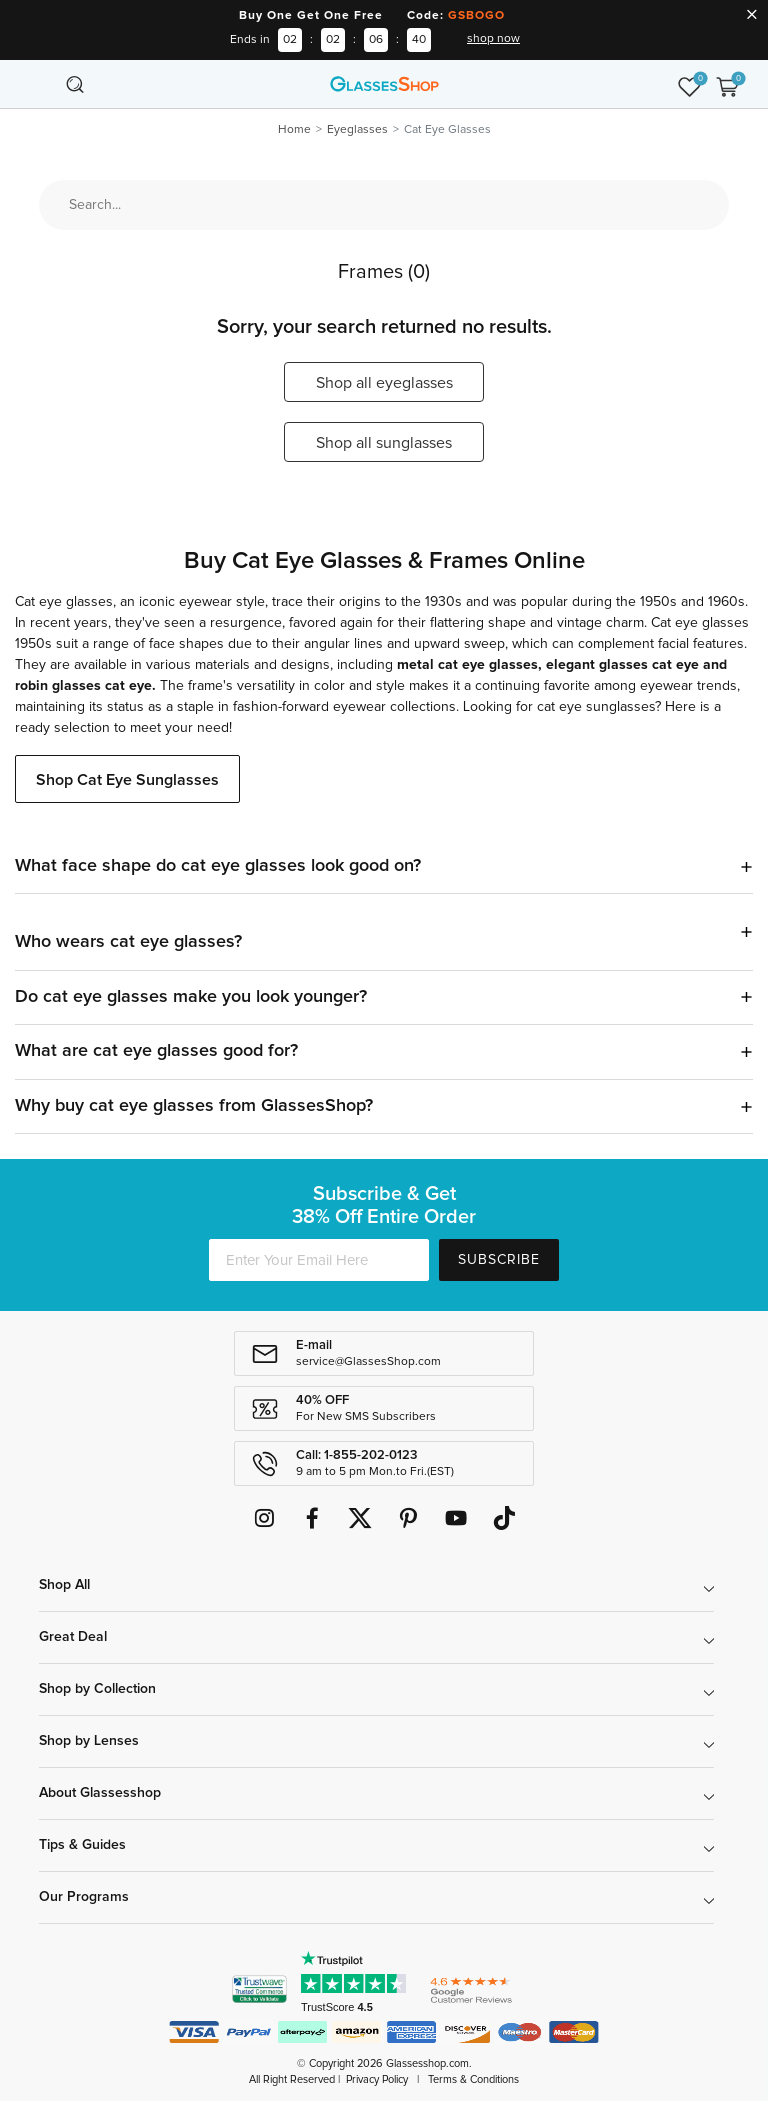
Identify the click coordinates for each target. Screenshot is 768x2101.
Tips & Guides (82, 1845)
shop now (493, 39)
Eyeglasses (357, 130)
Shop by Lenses (89, 1741)
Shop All (64, 1585)
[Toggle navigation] (41, 84)
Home (294, 130)
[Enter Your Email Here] (319, 1260)
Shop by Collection (97, 1689)
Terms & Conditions (473, 2079)
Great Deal (73, 1637)
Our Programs (84, 1897)
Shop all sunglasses (384, 443)
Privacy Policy (377, 2079)
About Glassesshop (100, 1793)
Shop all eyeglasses (384, 383)
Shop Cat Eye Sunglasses (127, 780)
